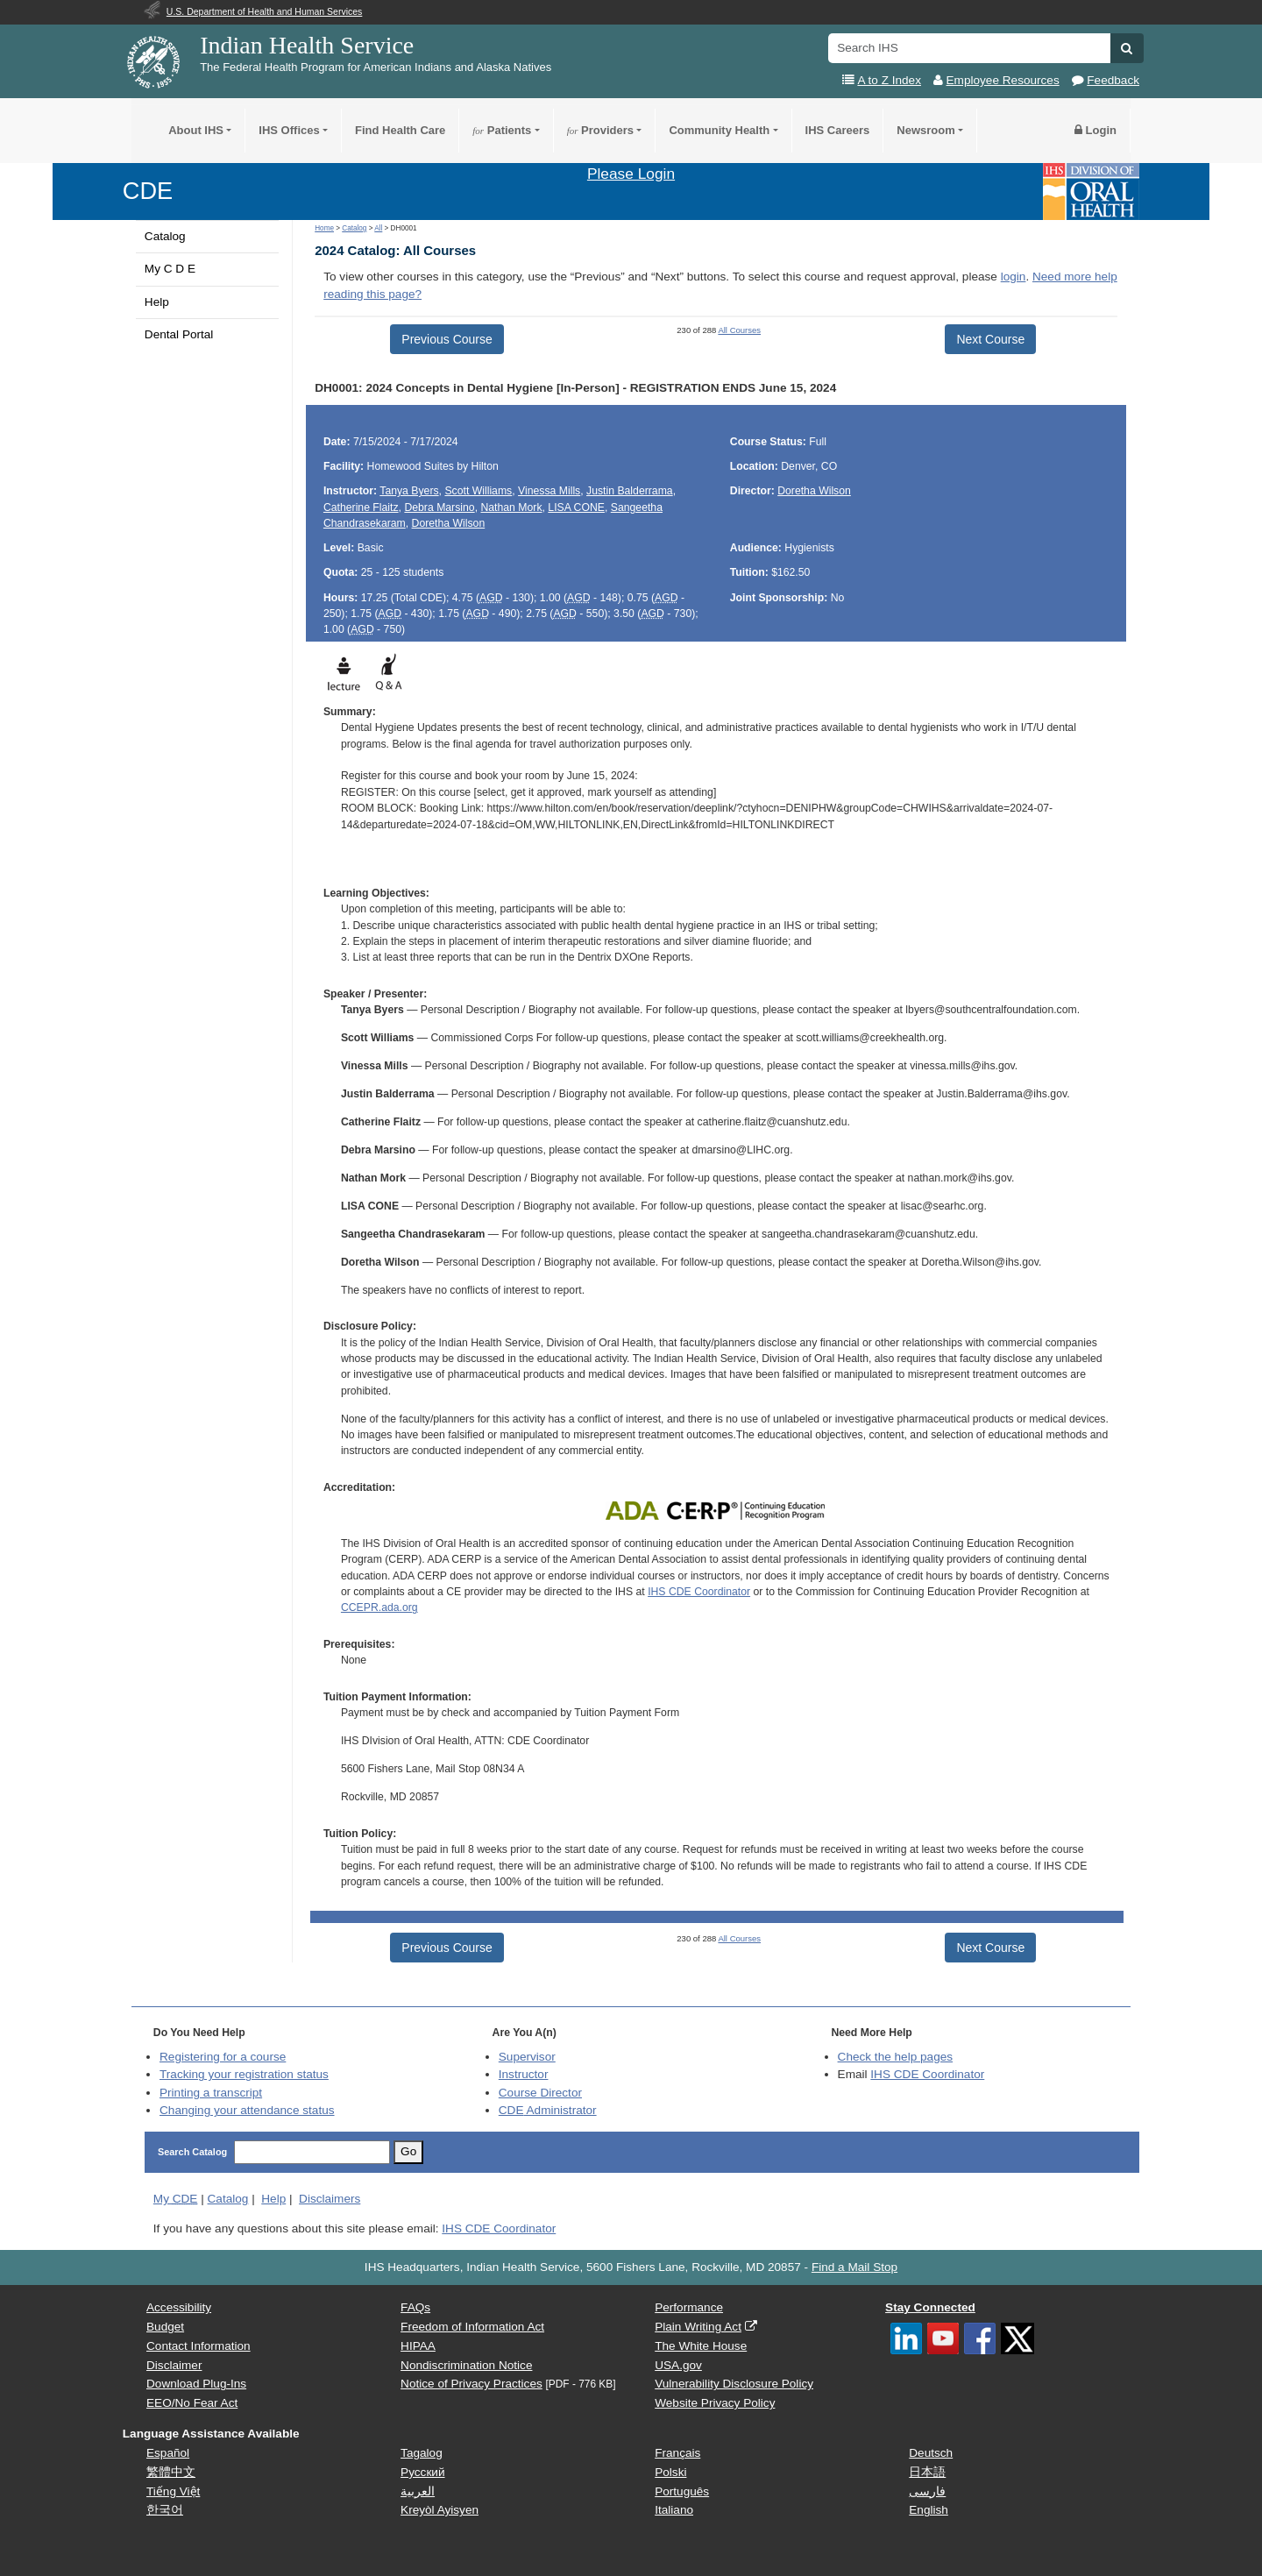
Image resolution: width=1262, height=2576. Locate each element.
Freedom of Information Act (472, 2326)
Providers (600, 130)
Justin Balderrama (629, 491)
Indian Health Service (307, 45)
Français (677, 2452)
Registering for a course (223, 2056)
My (175, 2198)
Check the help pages (896, 2056)
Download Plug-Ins (196, 2383)
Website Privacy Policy (715, 2402)
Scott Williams (478, 491)
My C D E (170, 268)
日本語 (927, 2472)
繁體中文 (170, 2472)
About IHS (195, 130)
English (928, 2509)
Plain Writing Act (698, 2326)
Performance (689, 2307)
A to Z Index (889, 80)
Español (167, 2452)
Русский (422, 2472)
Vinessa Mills (549, 491)
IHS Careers (837, 130)
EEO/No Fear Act (192, 2402)
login (1013, 276)
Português (682, 2491)
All (378, 228)
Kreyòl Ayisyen (440, 2509)
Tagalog (422, 2452)
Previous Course (447, 339)
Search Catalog (192, 2152)
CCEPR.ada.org (379, 1607)
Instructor (524, 2074)
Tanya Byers (408, 491)
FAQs (415, 2307)
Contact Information (198, 2345)
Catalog (165, 236)
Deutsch (931, 2452)
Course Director (540, 2092)
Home (324, 228)
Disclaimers (329, 2198)
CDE (148, 190)
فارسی (927, 2491)
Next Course (990, 339)
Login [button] (1095, 130)
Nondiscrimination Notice (466, 2365)
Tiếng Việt (173, 2491)
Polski (670, 2472)
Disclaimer (174, 2365)
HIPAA (418, 2345)
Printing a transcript (211, 2092)
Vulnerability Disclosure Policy (734, 2383)
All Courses (739, 330)
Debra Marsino (439, 507)
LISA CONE (576, 507)
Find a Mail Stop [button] (854, 2267)
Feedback (1113, 80)
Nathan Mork (511, 507)
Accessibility (178, 2307)
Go (408, 2151)
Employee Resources (1003, 80)
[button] (1126, 48)
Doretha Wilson (449, 523)
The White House (701, 2345)
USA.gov (678, 2365)
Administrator (548, 2110)
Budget (165, 2326)
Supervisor (527, 2056)
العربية (418, 2491)
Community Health (719, 130)
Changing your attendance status (247, 2110)
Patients (501, 130)
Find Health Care (400, 130)
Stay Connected (930, 2307)
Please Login (631, 173)
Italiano (674, 2509)
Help (157, 302)
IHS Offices (289, 130)
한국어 (164, 2509)
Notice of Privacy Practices (471, 2383)
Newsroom (925, 130)
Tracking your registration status (244, 2074)
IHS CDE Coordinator (699, 1592)
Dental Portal (179, 334)
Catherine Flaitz (361, 507)
